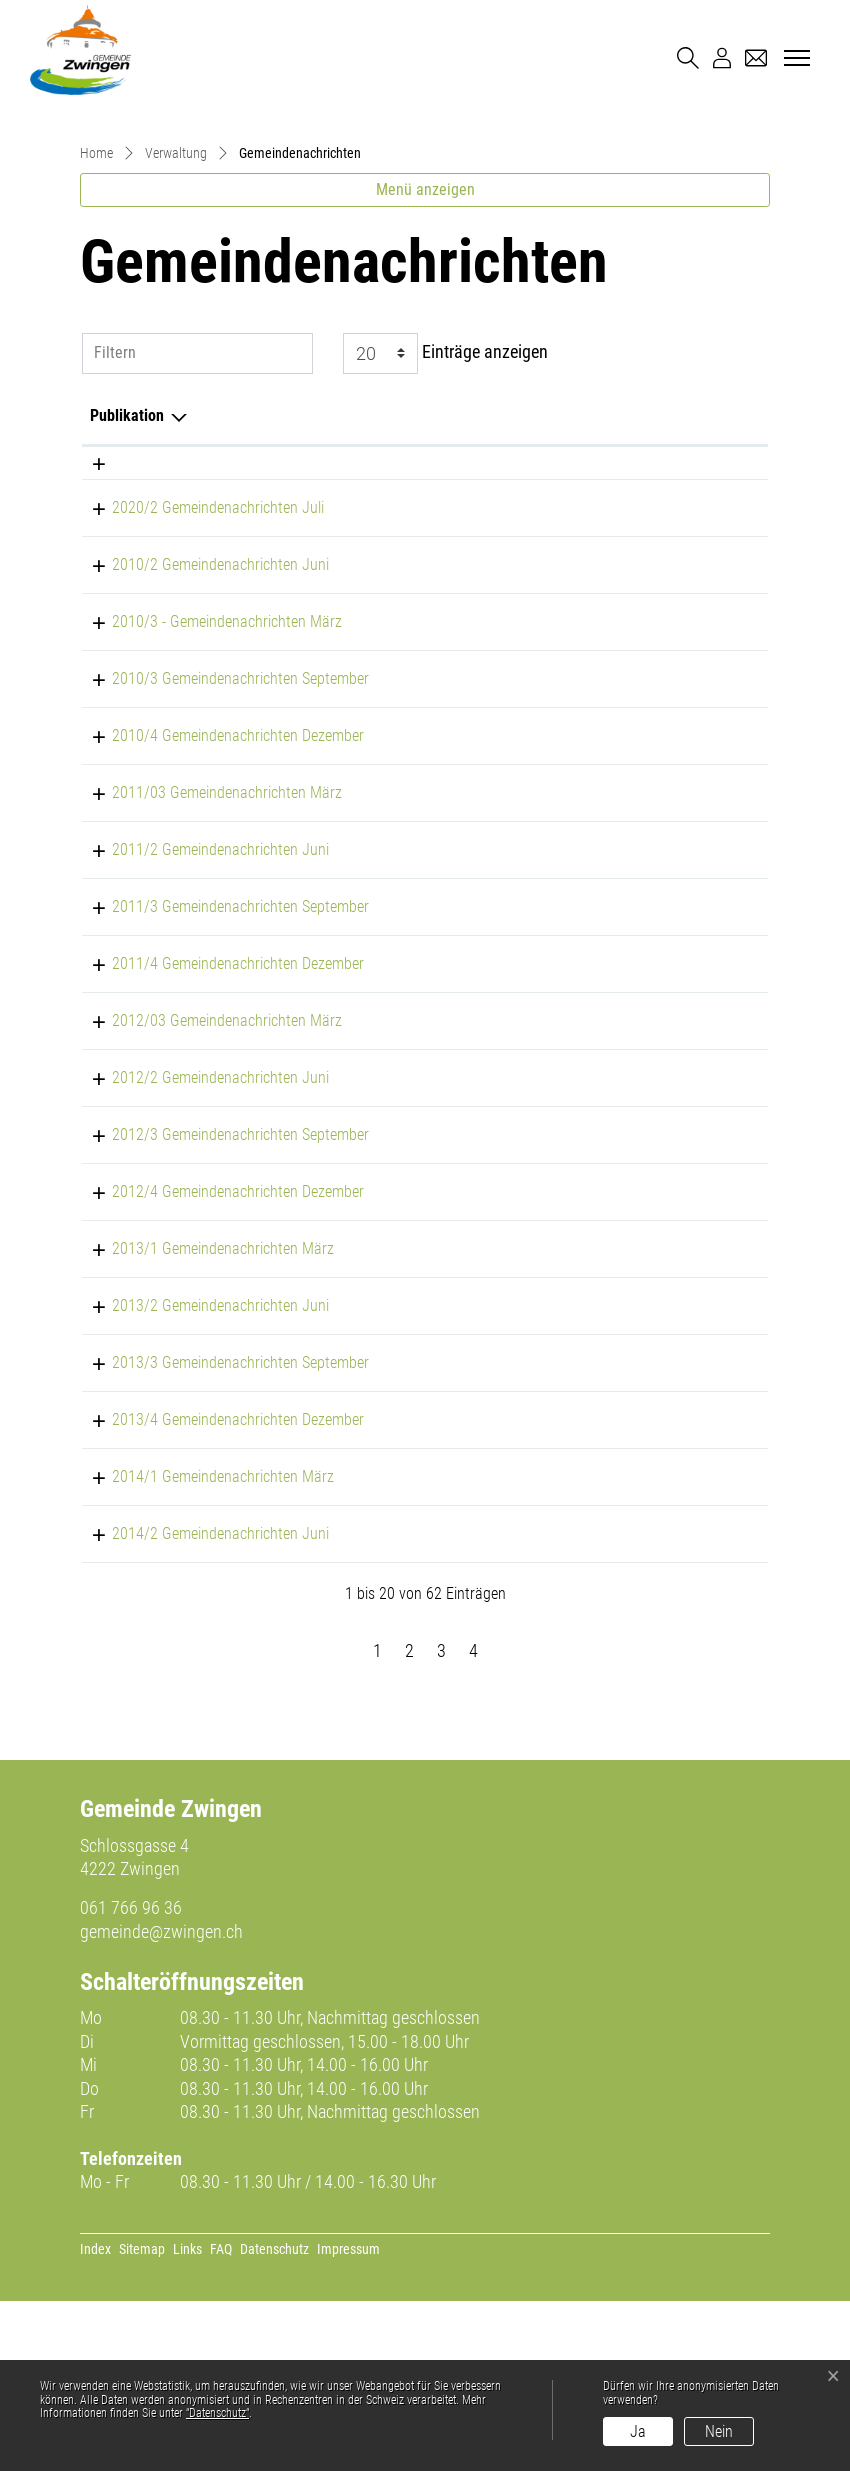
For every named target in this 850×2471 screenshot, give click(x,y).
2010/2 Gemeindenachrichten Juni (198, 734)
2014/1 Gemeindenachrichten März (201, 1646)
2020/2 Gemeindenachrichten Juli (196, 677)
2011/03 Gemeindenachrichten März (205, 962)
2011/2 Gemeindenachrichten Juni (198, 1019)
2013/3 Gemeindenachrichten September (218, 1532)
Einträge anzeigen (445, 523)
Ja (638, 2431)
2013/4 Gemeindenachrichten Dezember (216, 1589)
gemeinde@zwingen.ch (161, 2101)
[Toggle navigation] (794, 59)
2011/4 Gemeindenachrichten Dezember (216, 1133)
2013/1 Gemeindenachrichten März (201, 1418)
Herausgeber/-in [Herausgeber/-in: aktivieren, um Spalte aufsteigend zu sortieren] (541, 585)
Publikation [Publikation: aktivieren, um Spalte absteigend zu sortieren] (127, 585)
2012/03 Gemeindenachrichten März (205, 1190)
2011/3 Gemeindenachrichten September (218, 1076)
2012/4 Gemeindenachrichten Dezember (216, 1361)
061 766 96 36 (131, 2077)
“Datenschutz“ (217, 2413)
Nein (719, 2431)
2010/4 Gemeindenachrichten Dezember (216, 905)
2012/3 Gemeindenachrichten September (218, 1304)
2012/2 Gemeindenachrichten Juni (198, 1247)
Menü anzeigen (425, 359)
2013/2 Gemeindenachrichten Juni (198, 1475)
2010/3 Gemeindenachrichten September (218, 848)
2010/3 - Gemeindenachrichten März (205, 791)
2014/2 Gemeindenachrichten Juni (198, 1703)
